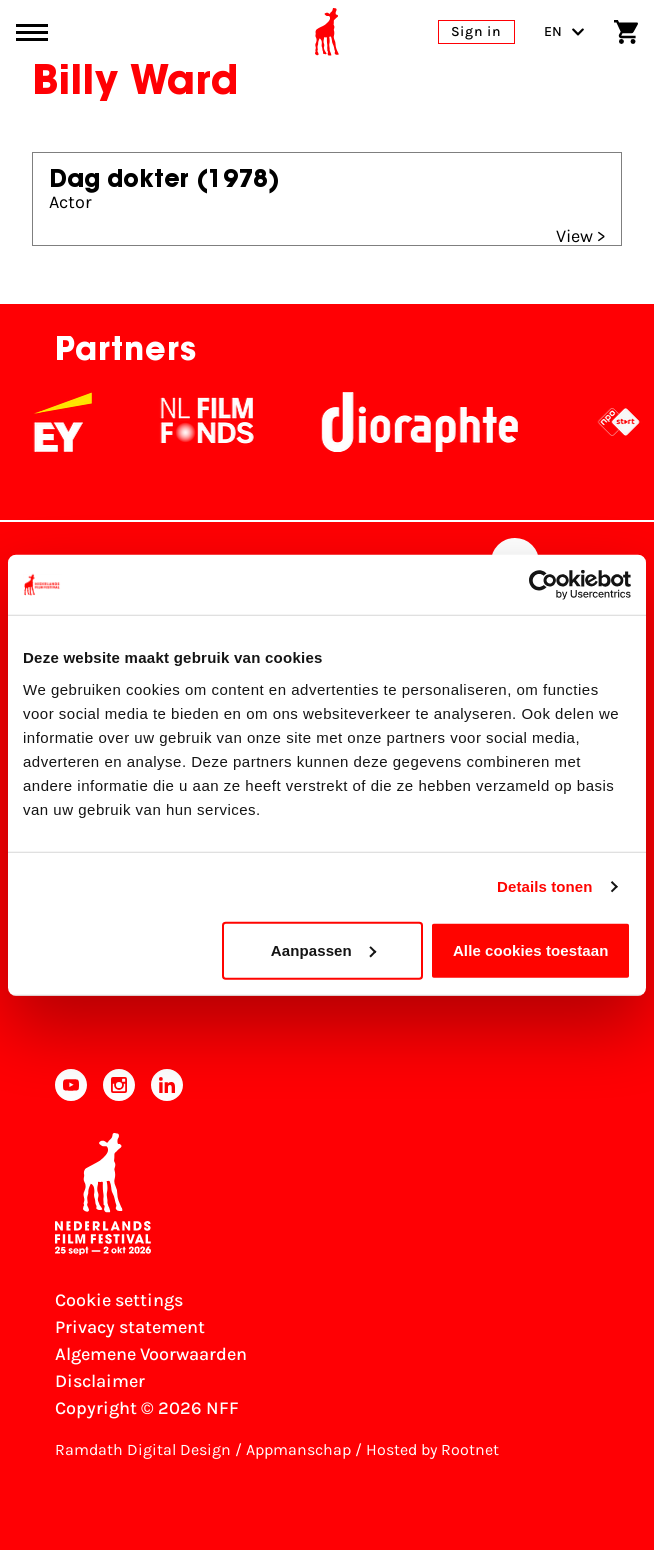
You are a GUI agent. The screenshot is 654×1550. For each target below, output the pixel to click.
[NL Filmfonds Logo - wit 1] (219, 422)
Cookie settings (119, 1300)
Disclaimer (100, 1381)
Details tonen (544, 886)
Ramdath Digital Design (143, 1449)
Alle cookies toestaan (531, 949)
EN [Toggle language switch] (564, 31)
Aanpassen (323, 949)
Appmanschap (298, 1449)
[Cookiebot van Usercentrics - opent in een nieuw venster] (543, 585)
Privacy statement (130, 1327)
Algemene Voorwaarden (151, 1354)
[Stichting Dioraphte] (432, 422)
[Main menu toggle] (32, 32)
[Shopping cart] (626, 32)
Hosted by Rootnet (432, 1449)
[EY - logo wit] (75, 422)
